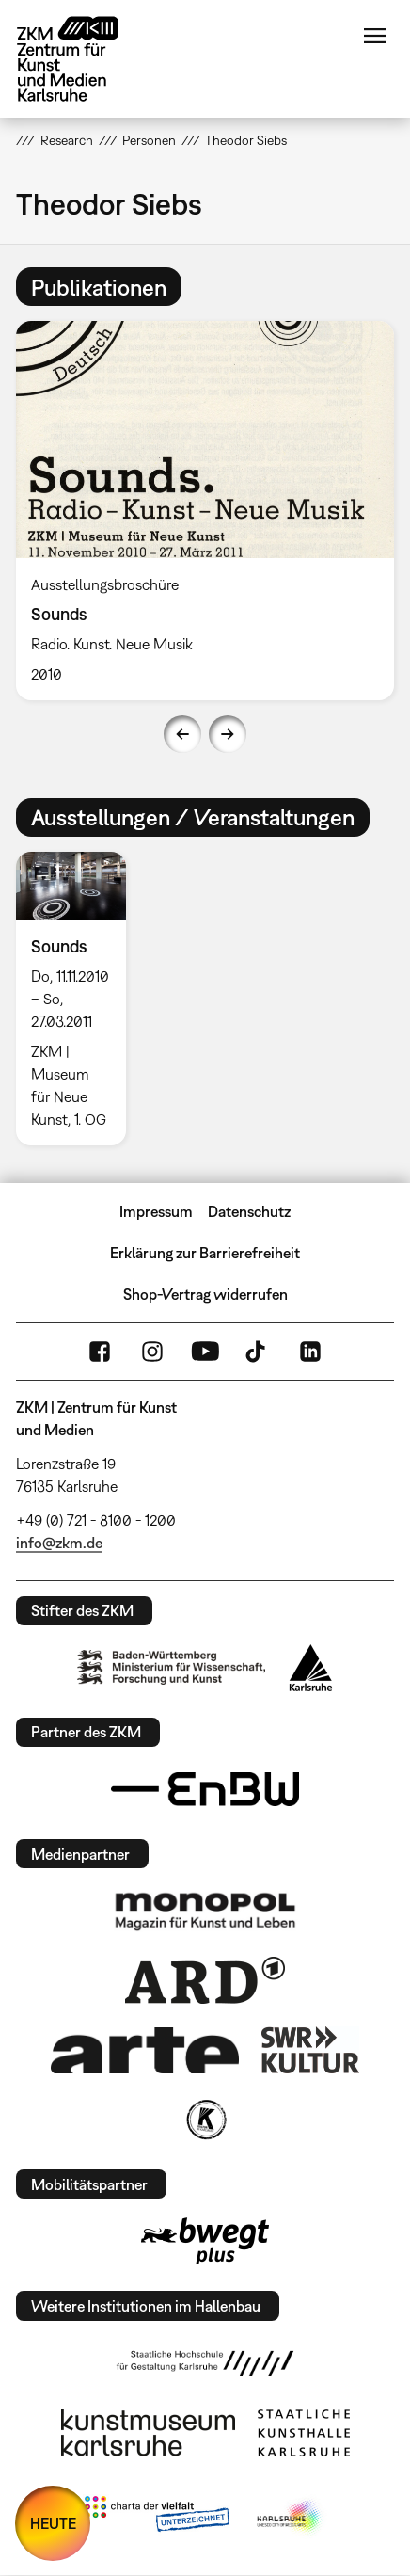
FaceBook (99, 1351)
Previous (182, 734)
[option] (205, 510)
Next (227, 734)
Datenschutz (249, 1211)
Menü (375, 35)
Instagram (152, 1351)
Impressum (156, 1211)
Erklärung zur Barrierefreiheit (205, 1252)
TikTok (257, 1351)
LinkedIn (310, 1351)
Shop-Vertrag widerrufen (205, 1294)
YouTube (205, 1351)
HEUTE (53, 2523)
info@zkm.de (59, 1542)
